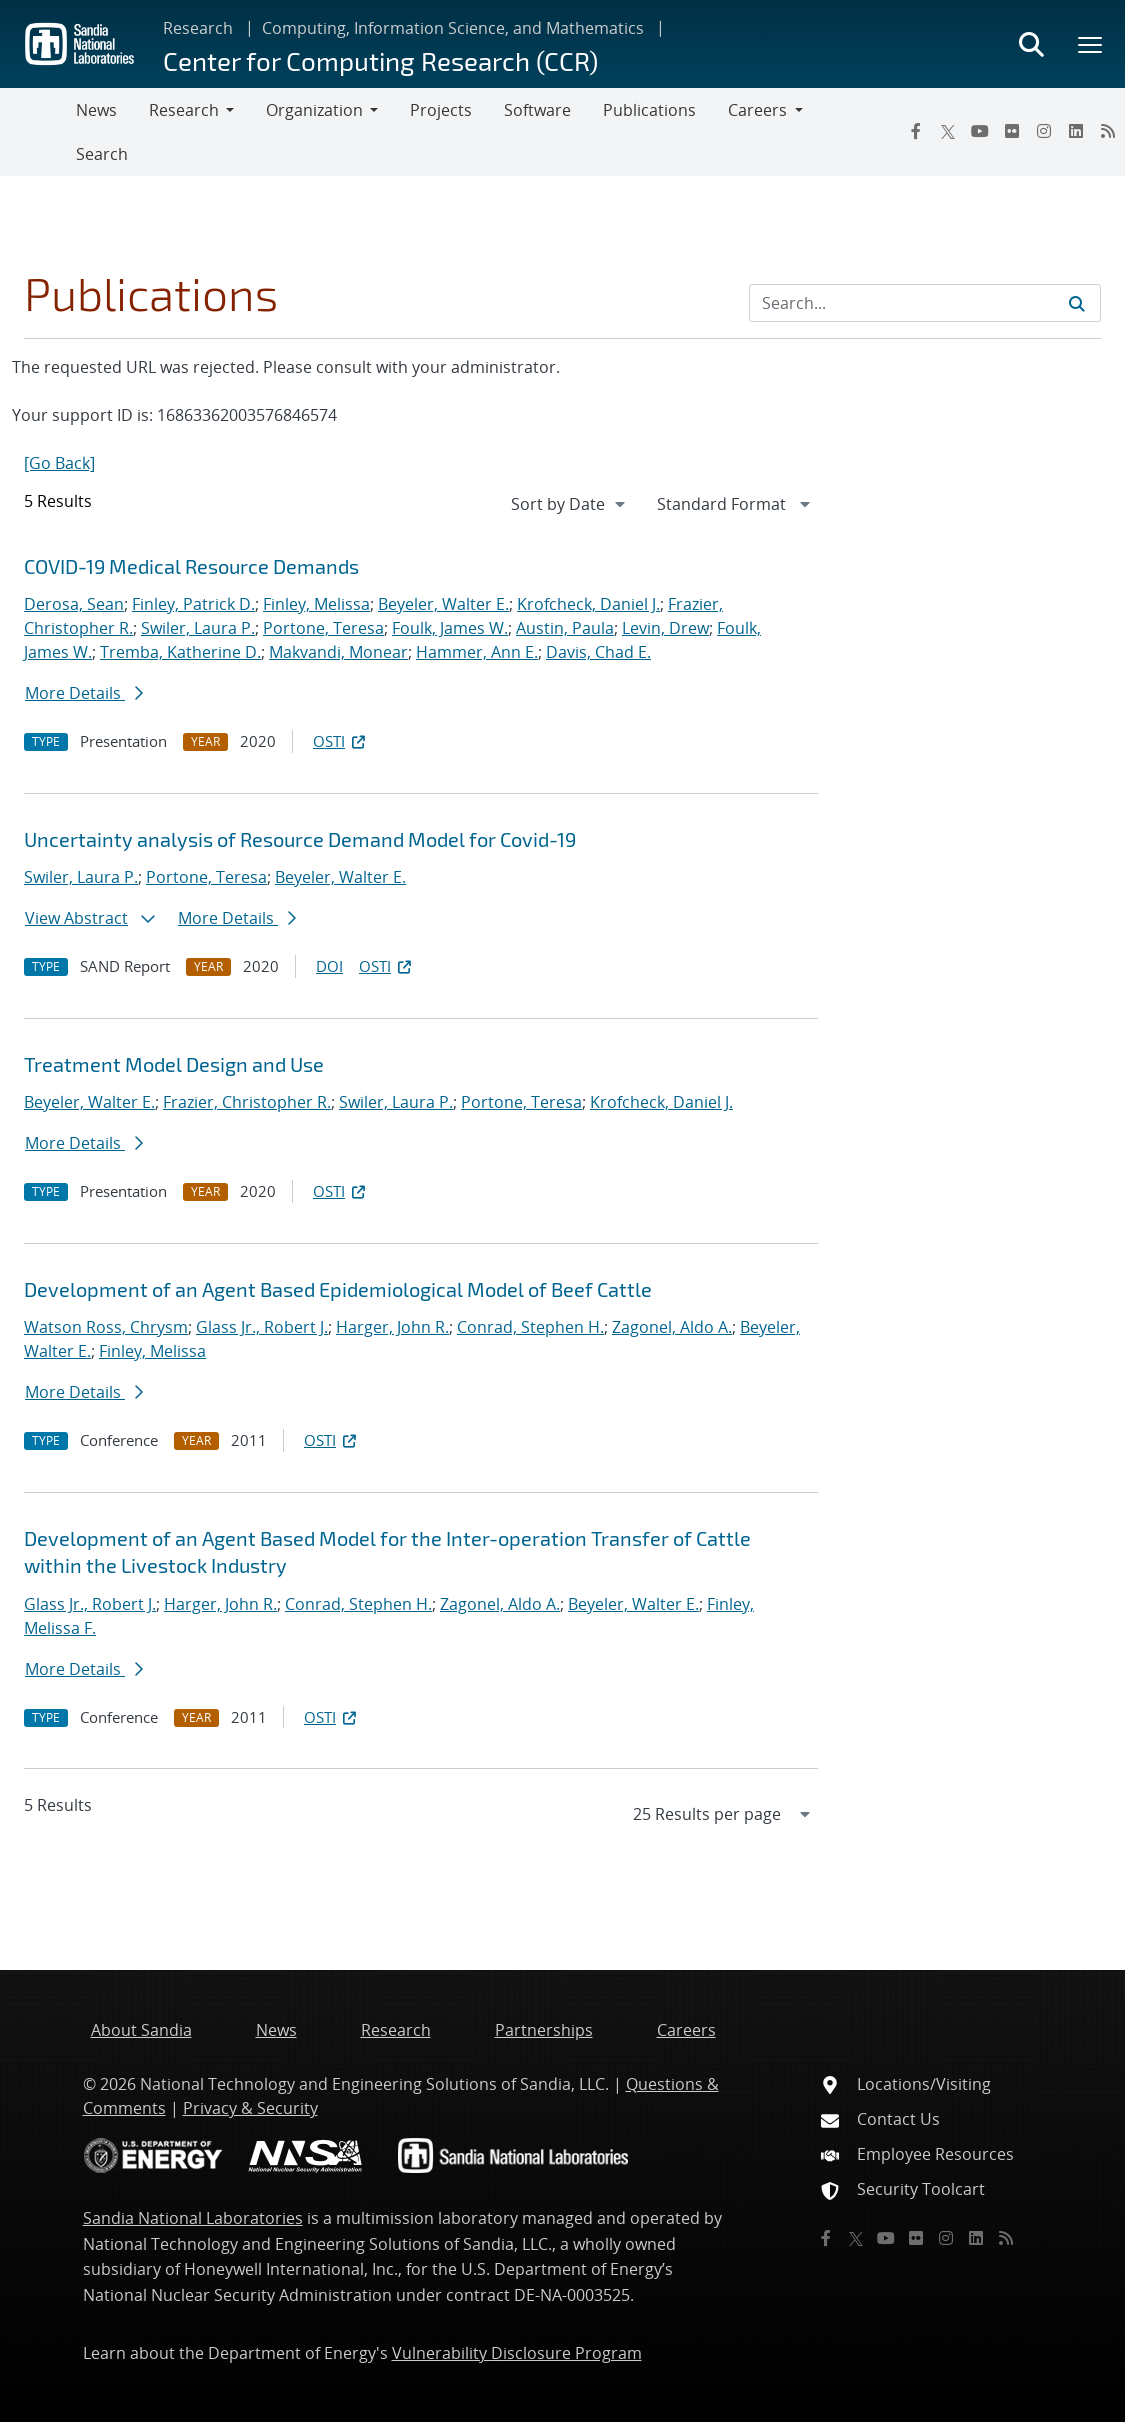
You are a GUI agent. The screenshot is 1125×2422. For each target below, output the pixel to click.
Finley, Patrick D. (193, 604)
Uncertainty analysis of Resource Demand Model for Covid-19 (300, 839)
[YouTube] (980, 131)
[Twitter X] (948, 131)
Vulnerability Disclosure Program (517, 2353)
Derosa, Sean (74, 604)
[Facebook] (916, 131)
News (96, 110)
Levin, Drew (665, 628)
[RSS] (1108, 131)
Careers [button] (757, 110)
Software (537, 110)
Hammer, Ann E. (477, 652)
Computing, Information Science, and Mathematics (453, 28)
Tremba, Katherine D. (180, 652)
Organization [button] (314, 110)
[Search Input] (925, 303)
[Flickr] (1012, 131)
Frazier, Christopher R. (247, 1102)
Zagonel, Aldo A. (672, 1327)
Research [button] (184, 110)
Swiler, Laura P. (198, 628)
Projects (441, 110)
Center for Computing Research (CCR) (380, 60)
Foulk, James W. (450, 628)
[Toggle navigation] (38, 132)
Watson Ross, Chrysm (106, 1327)
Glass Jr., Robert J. (262, 1327)
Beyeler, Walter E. (443, 604)
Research (198, 28)
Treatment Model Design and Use (174, 1064)
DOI (329, 966)
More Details (84, 693)
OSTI (341, 741)
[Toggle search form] (1031, 44)
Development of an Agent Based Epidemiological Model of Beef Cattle (338, 1289)
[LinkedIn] (1076, 131)
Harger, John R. (392, 1327)
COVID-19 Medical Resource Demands (191, 566)
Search (102, 154)
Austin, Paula (565, 628)
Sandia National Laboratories (193, 2218)
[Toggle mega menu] (1091, 44)
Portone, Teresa (323, 628)
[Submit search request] (1077, 303)
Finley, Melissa (316, 604)
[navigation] (570, 504)
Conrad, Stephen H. (530, 1327)
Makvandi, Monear (338, 652)
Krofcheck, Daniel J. (588, 604)
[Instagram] (1044, 131)
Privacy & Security (250, 2108)
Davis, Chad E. (598, 652)
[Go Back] (59, 463)
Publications (649, 110)
